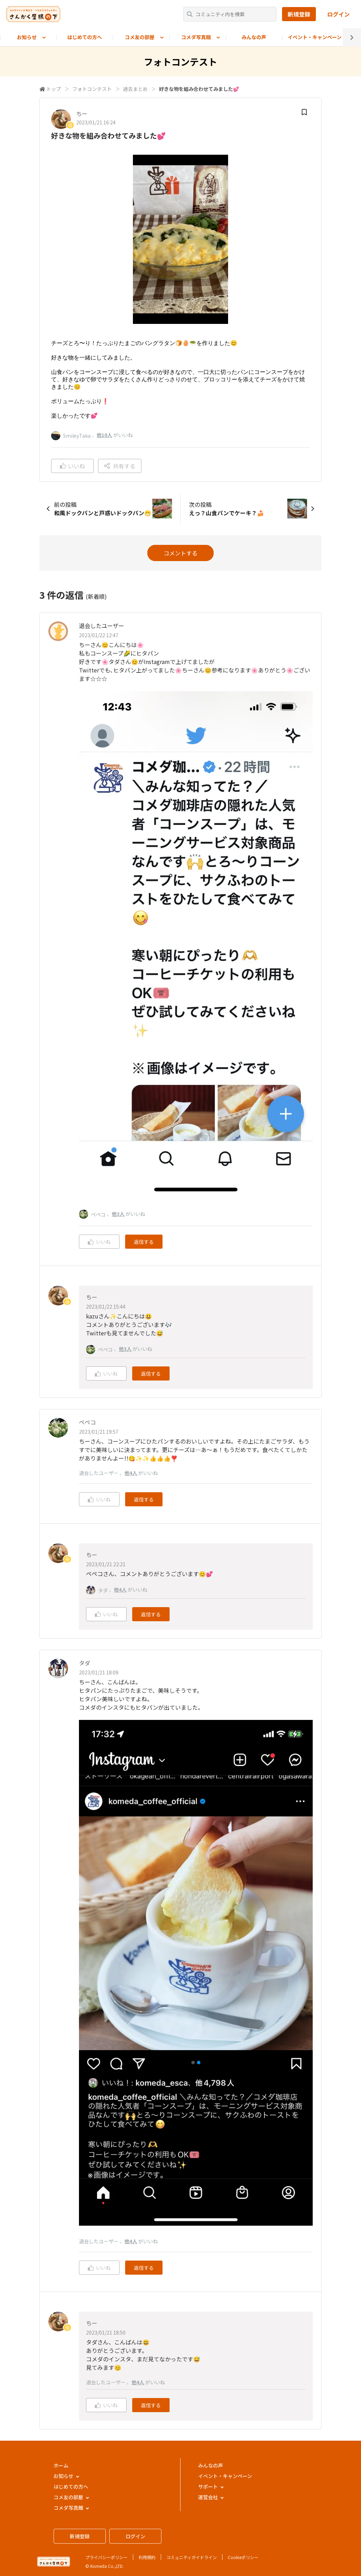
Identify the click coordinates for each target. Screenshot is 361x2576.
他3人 (118, 1213)
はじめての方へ (84, 37)
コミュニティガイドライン (191, 2557)
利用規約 (147, 2557)
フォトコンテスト (92, 88)
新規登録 (299, 14)
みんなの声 (253, 37)
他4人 (130, 1472)
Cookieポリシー (243, 2557)
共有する (119, 466)
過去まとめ (135, 88)
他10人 (104, 434)
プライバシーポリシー (106, 2557)
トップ (53, 88)
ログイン (338, 14)
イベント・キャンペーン (315, 37)
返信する (144, 1241)
